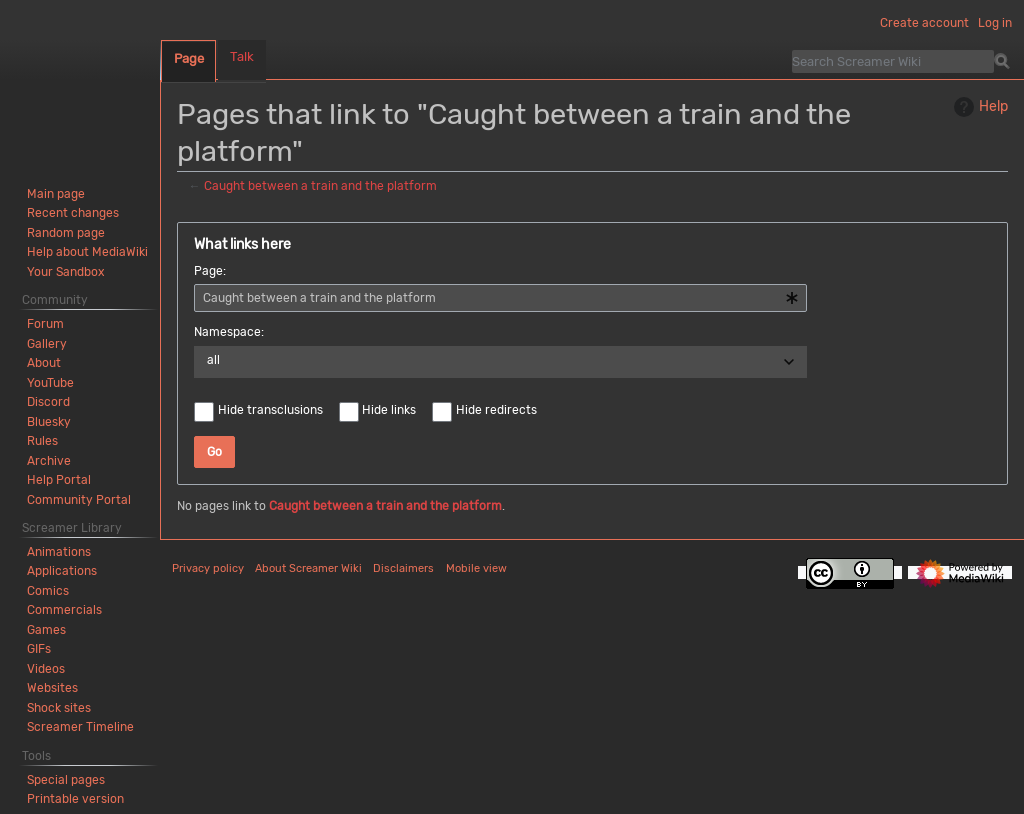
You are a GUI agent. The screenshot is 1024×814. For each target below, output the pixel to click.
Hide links (389, 410)
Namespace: (229, 332)
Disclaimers (403, 568)
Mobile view (476, 568)
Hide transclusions (270, 410)
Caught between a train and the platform (320, 186)
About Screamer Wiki (308, 568)
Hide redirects (496, 410)
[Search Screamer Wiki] (893, 61)
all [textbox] (213, 360)
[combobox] (500, 298)
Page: (210, 271)
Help (978, 107)
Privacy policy (208, 568)
